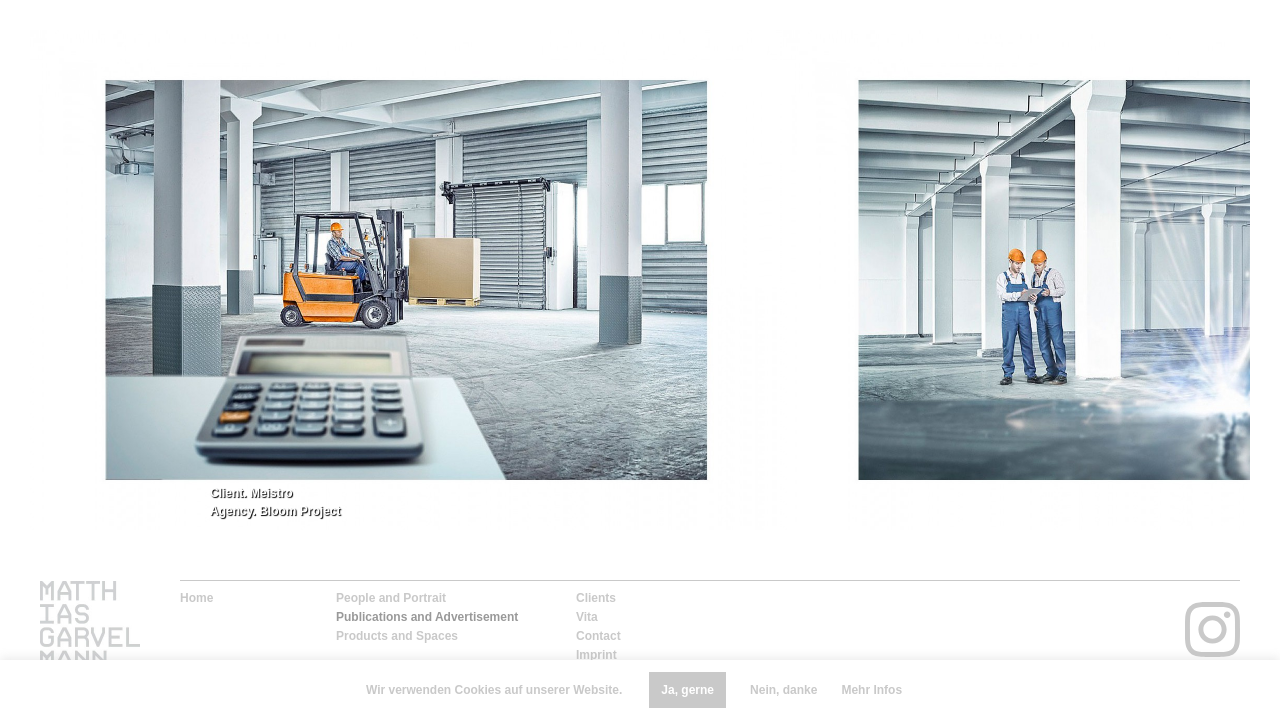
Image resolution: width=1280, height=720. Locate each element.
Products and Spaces (397, 636)
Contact (598, 636)
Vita (587, 617)
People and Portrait (391, 598)
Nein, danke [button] (783, 690)
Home (196, 598)
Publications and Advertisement (427, 617)
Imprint (596, 655)
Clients (596, 598)
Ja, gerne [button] (687, 690)
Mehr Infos (871, 690)
